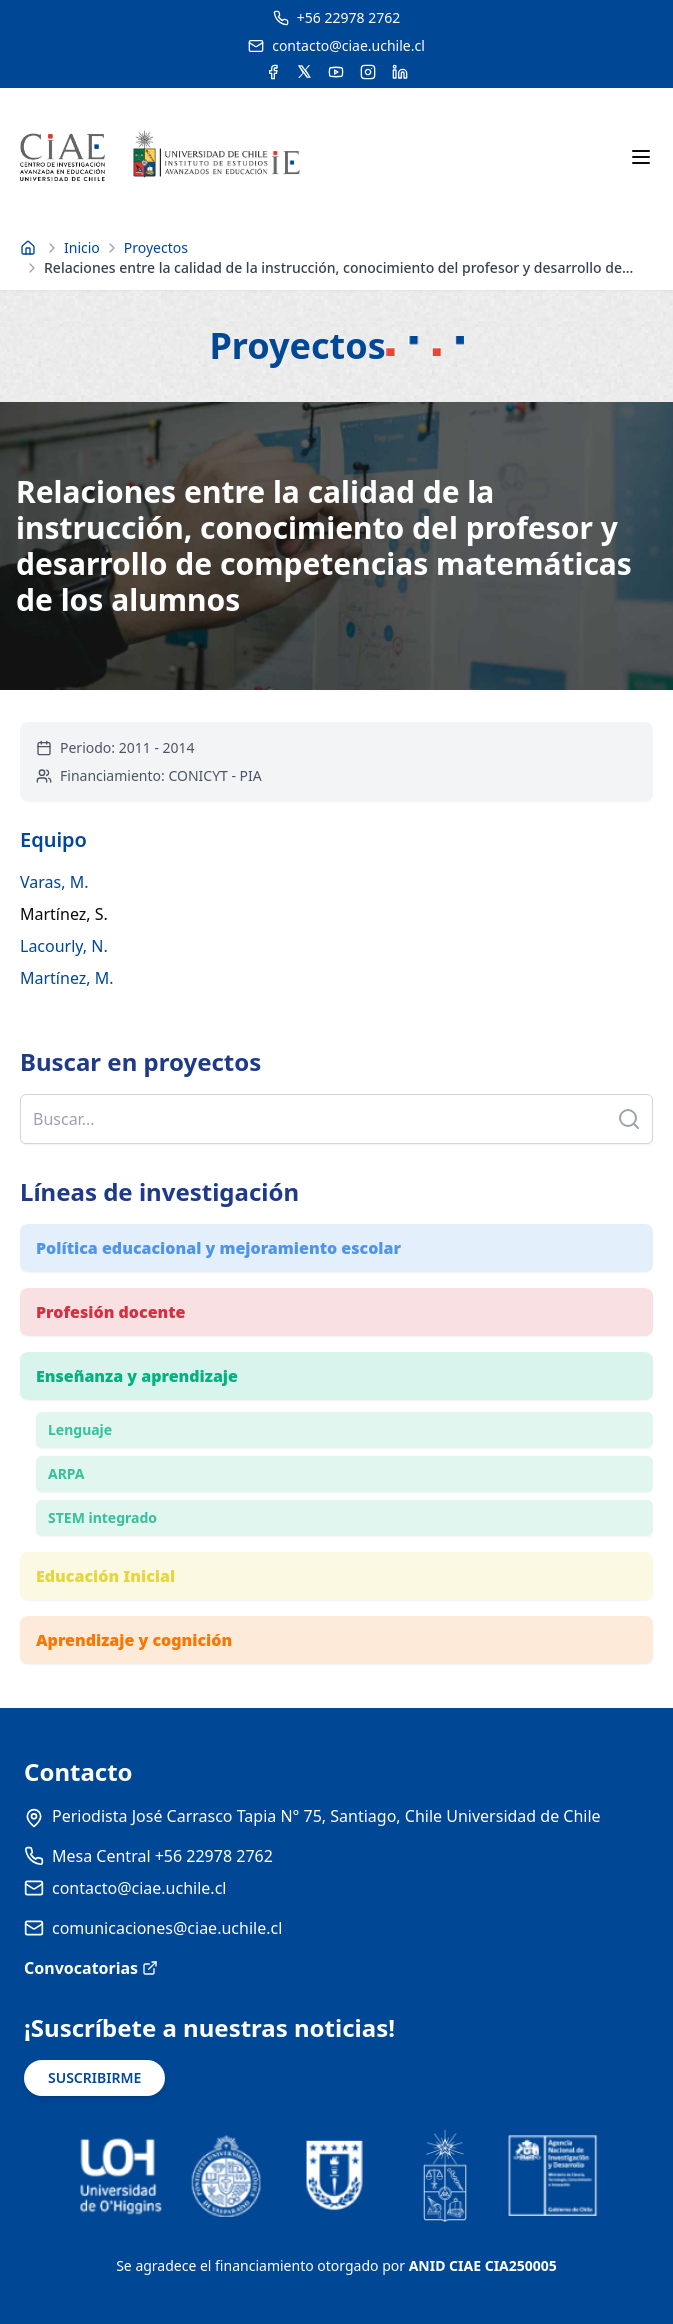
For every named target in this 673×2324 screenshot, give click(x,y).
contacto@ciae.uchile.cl (139, 1888)
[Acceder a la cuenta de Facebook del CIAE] (273, 72)
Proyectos (156, 247)
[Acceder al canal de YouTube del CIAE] (336, 72)
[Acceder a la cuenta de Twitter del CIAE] (304, 72)
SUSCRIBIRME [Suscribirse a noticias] (94, 2077)
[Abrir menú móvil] (641, 157)
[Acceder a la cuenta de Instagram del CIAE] (368, 72)
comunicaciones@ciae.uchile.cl (167, 1928)
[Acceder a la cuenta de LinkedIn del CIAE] (400, 72)
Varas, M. (54, 882)
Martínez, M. (67, 978)
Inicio (82, 247)
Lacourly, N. (64, 946)
